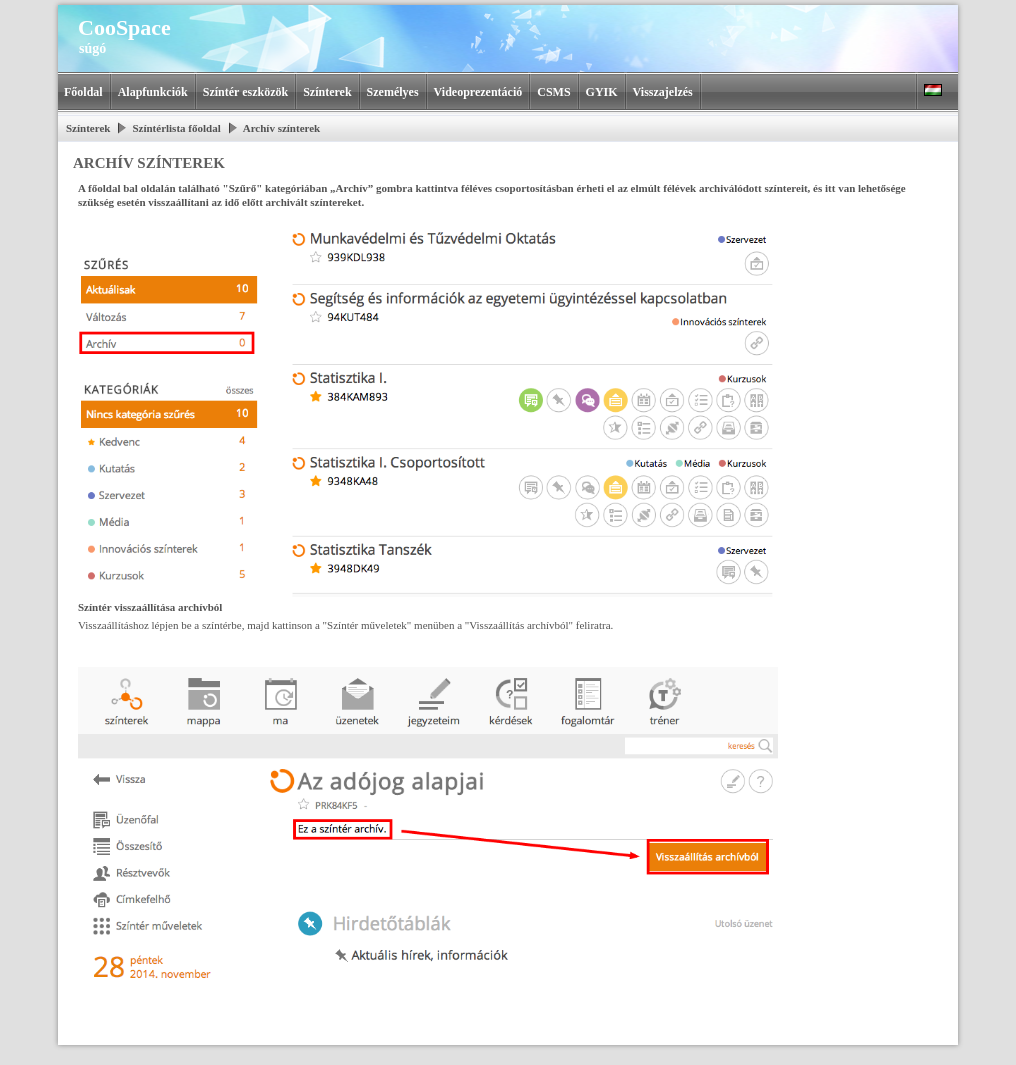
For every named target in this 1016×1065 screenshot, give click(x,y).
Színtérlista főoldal (176, 128)
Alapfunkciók (153, 92)
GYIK (602, 92)
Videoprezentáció (478, 92)
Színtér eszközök (245, 92)
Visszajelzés (663, 92)
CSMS (553, 92)
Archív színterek (282, 128)
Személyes (393, 92)
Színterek (327, 92)
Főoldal (83, 92)
